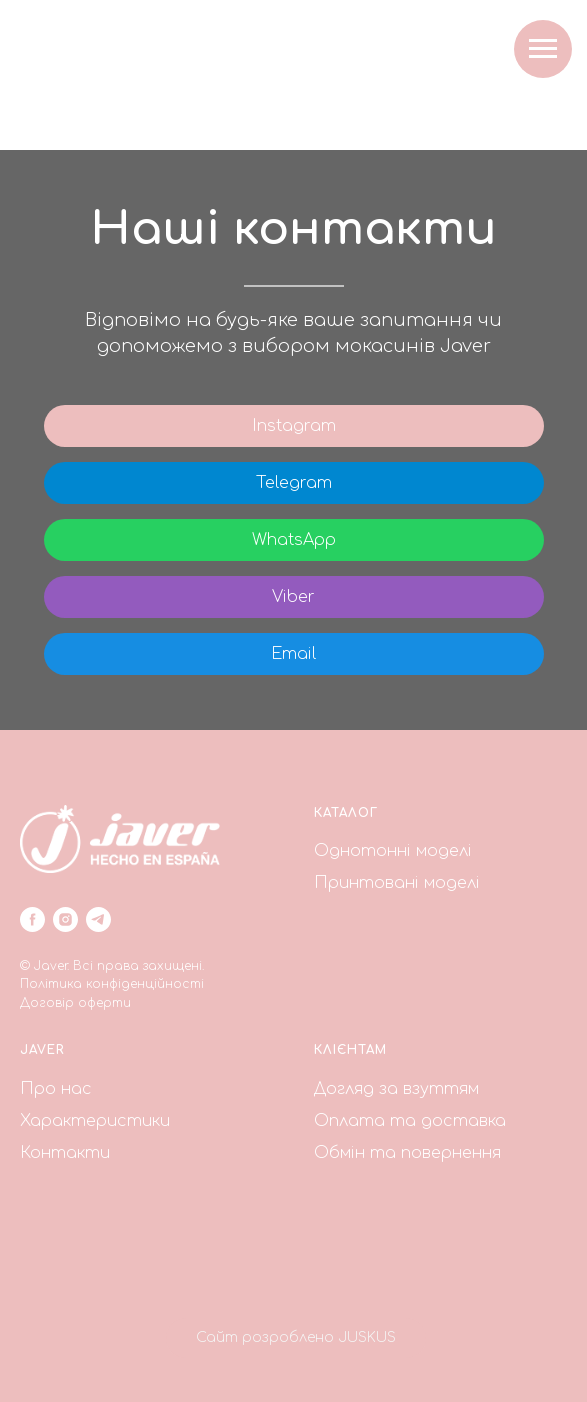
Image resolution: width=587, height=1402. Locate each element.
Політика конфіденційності (112, 984)
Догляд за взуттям (396, 1089)
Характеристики (95, 1121)
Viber (293, 597)
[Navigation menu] (543, 49)
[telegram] (98, 919)
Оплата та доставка (410, 1121)
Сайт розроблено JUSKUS (296, 1337)
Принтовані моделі (397, 883)
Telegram (294, 483)
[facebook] (32, 919)
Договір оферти (75, 1003)
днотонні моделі (400, 851)
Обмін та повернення (407, 1153)
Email (293, 654)
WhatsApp (294, 540)
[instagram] (65, 919)
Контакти (65, 1153)
